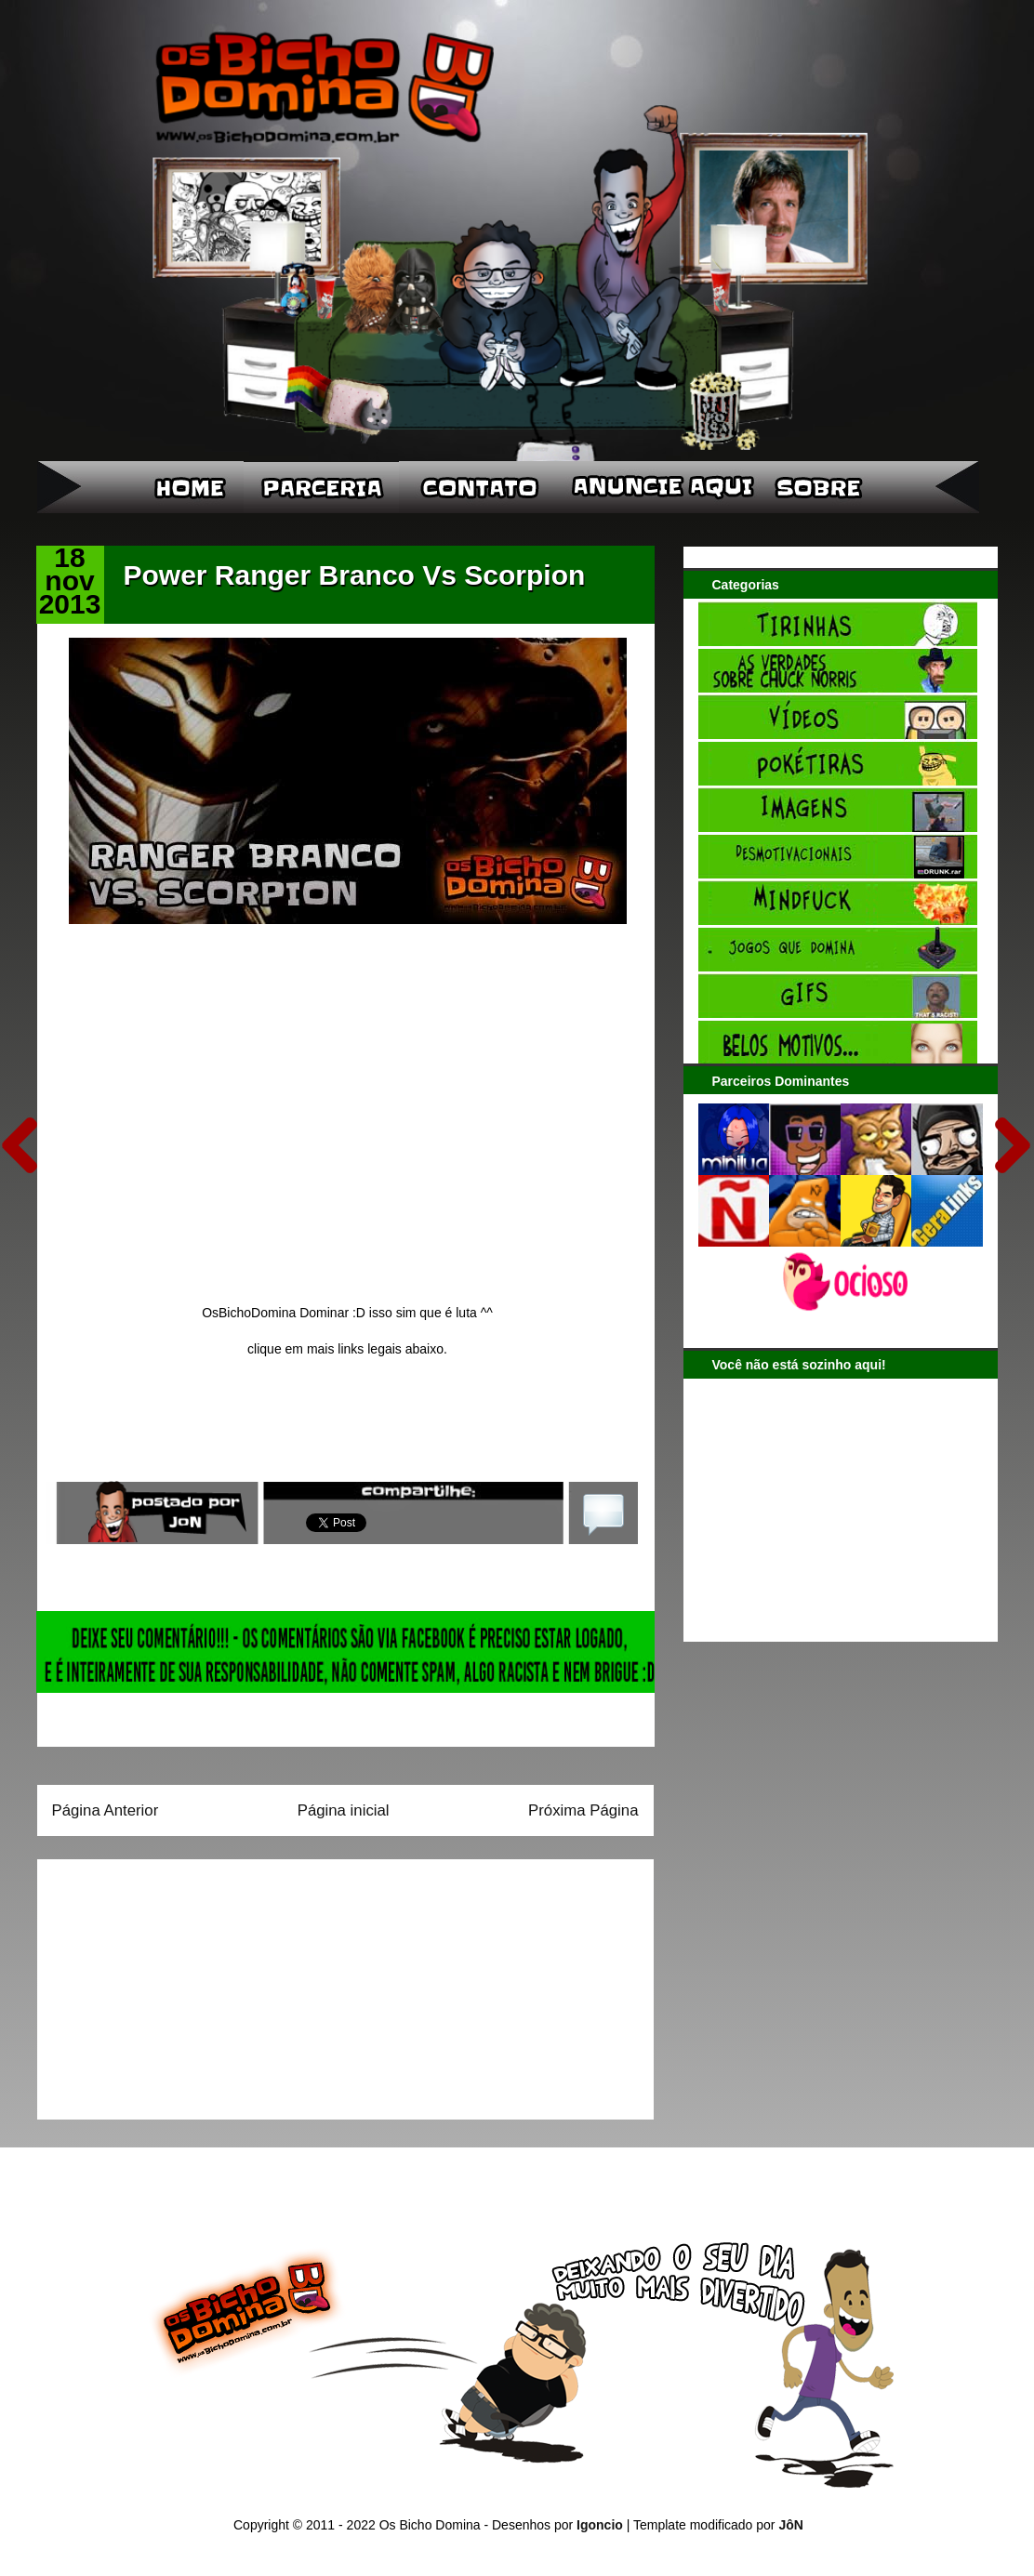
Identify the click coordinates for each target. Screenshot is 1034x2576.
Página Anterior (105, 1810)
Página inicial (344, 1810)
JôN (790, 2524)
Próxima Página (583, 1810)
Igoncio (600, 2524)
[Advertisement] (168, 1983)
